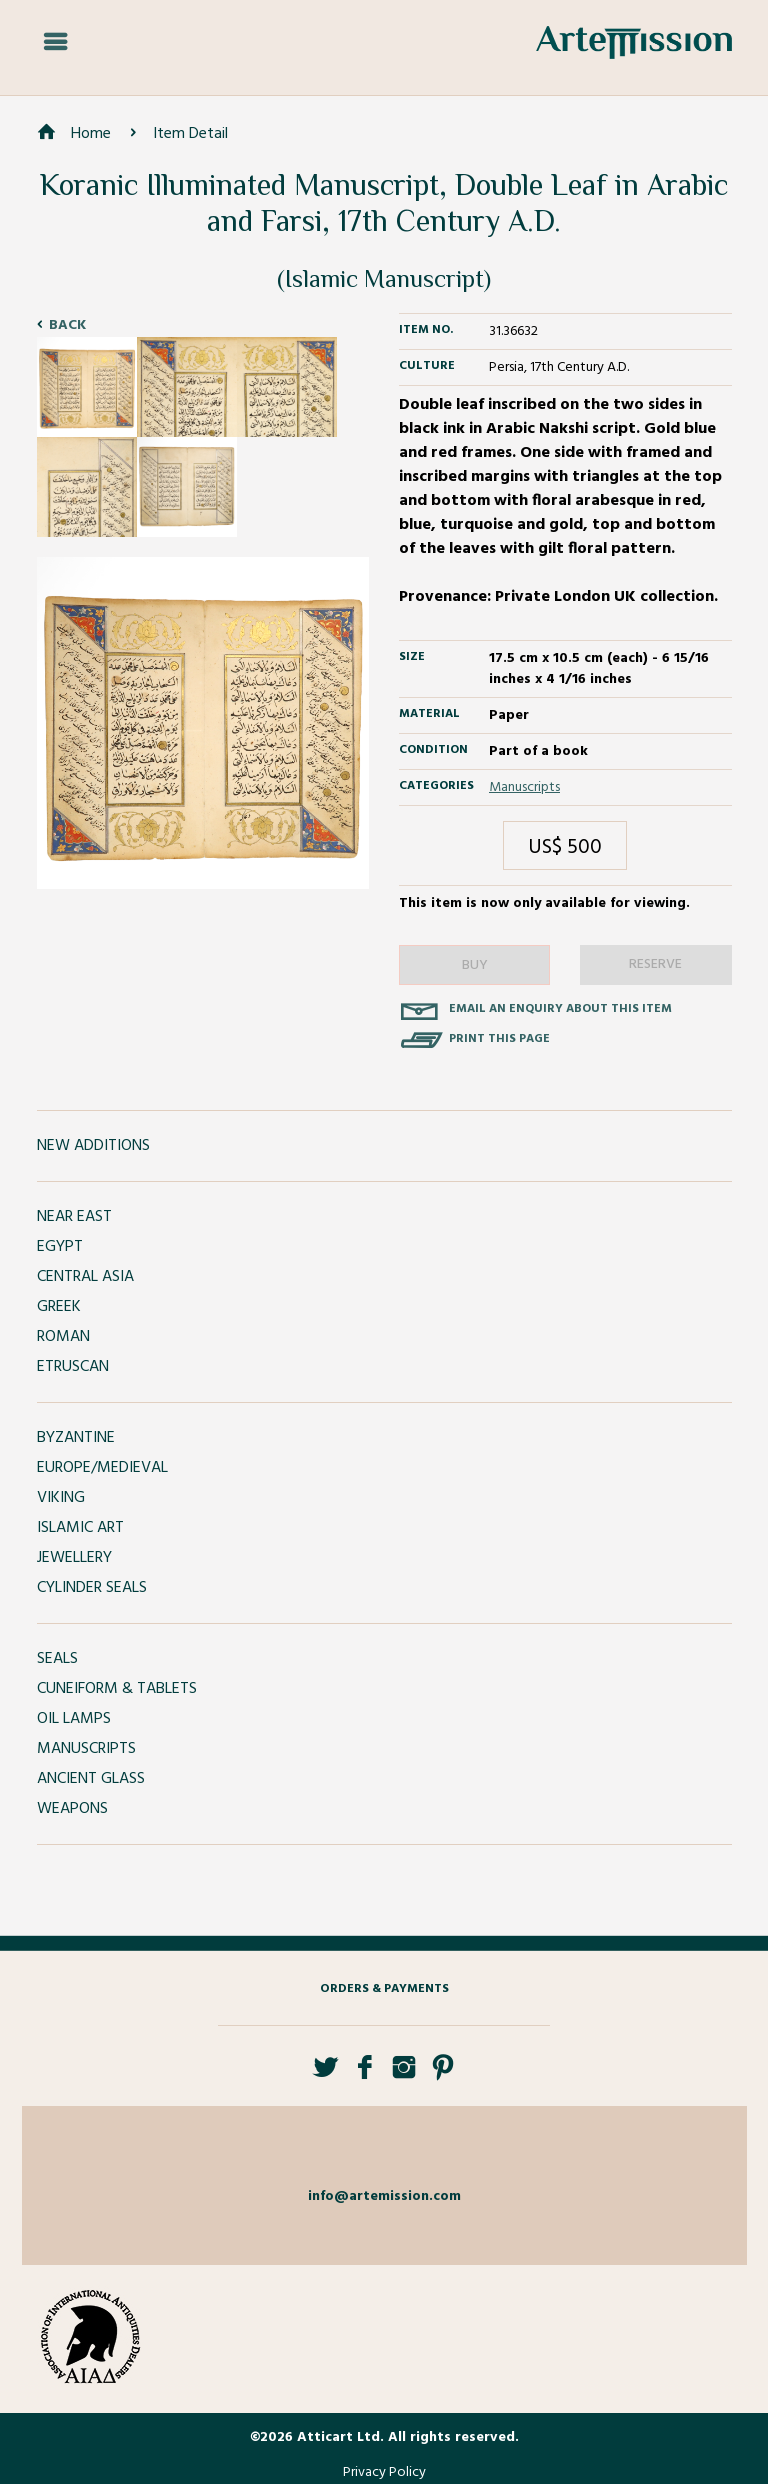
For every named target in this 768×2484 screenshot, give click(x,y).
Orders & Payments (384, 1989)
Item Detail (190, 134)
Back (67, 325)
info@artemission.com (384, 2196)
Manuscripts (524, 787)
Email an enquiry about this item (560, 1009)
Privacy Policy (384, 2472)
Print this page (499, 1039)
